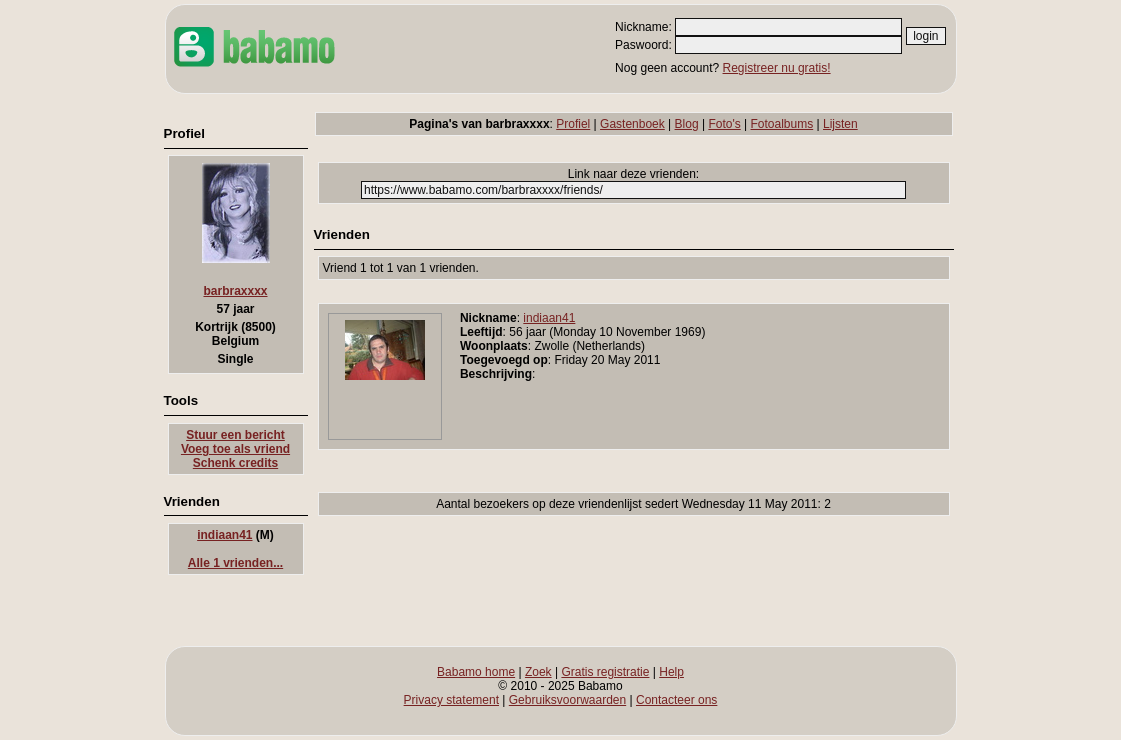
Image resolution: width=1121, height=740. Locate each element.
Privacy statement (451, 700)
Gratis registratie (605, 672)
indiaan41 (224, 535)
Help (671, 672)
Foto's (724, 124)
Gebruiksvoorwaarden (567, 700)
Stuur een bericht (235, 435)
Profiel (573, 124)
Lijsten (840, 124)
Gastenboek (632, 124)
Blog (687, 124)
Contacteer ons (676, 700)
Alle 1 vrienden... (235, 563)
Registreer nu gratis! (777, 68)
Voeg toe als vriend (235, 449)
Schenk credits (235, 463)
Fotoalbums (782, 124)
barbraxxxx (235, 291)
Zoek (538, 672)
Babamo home (476, 672)
